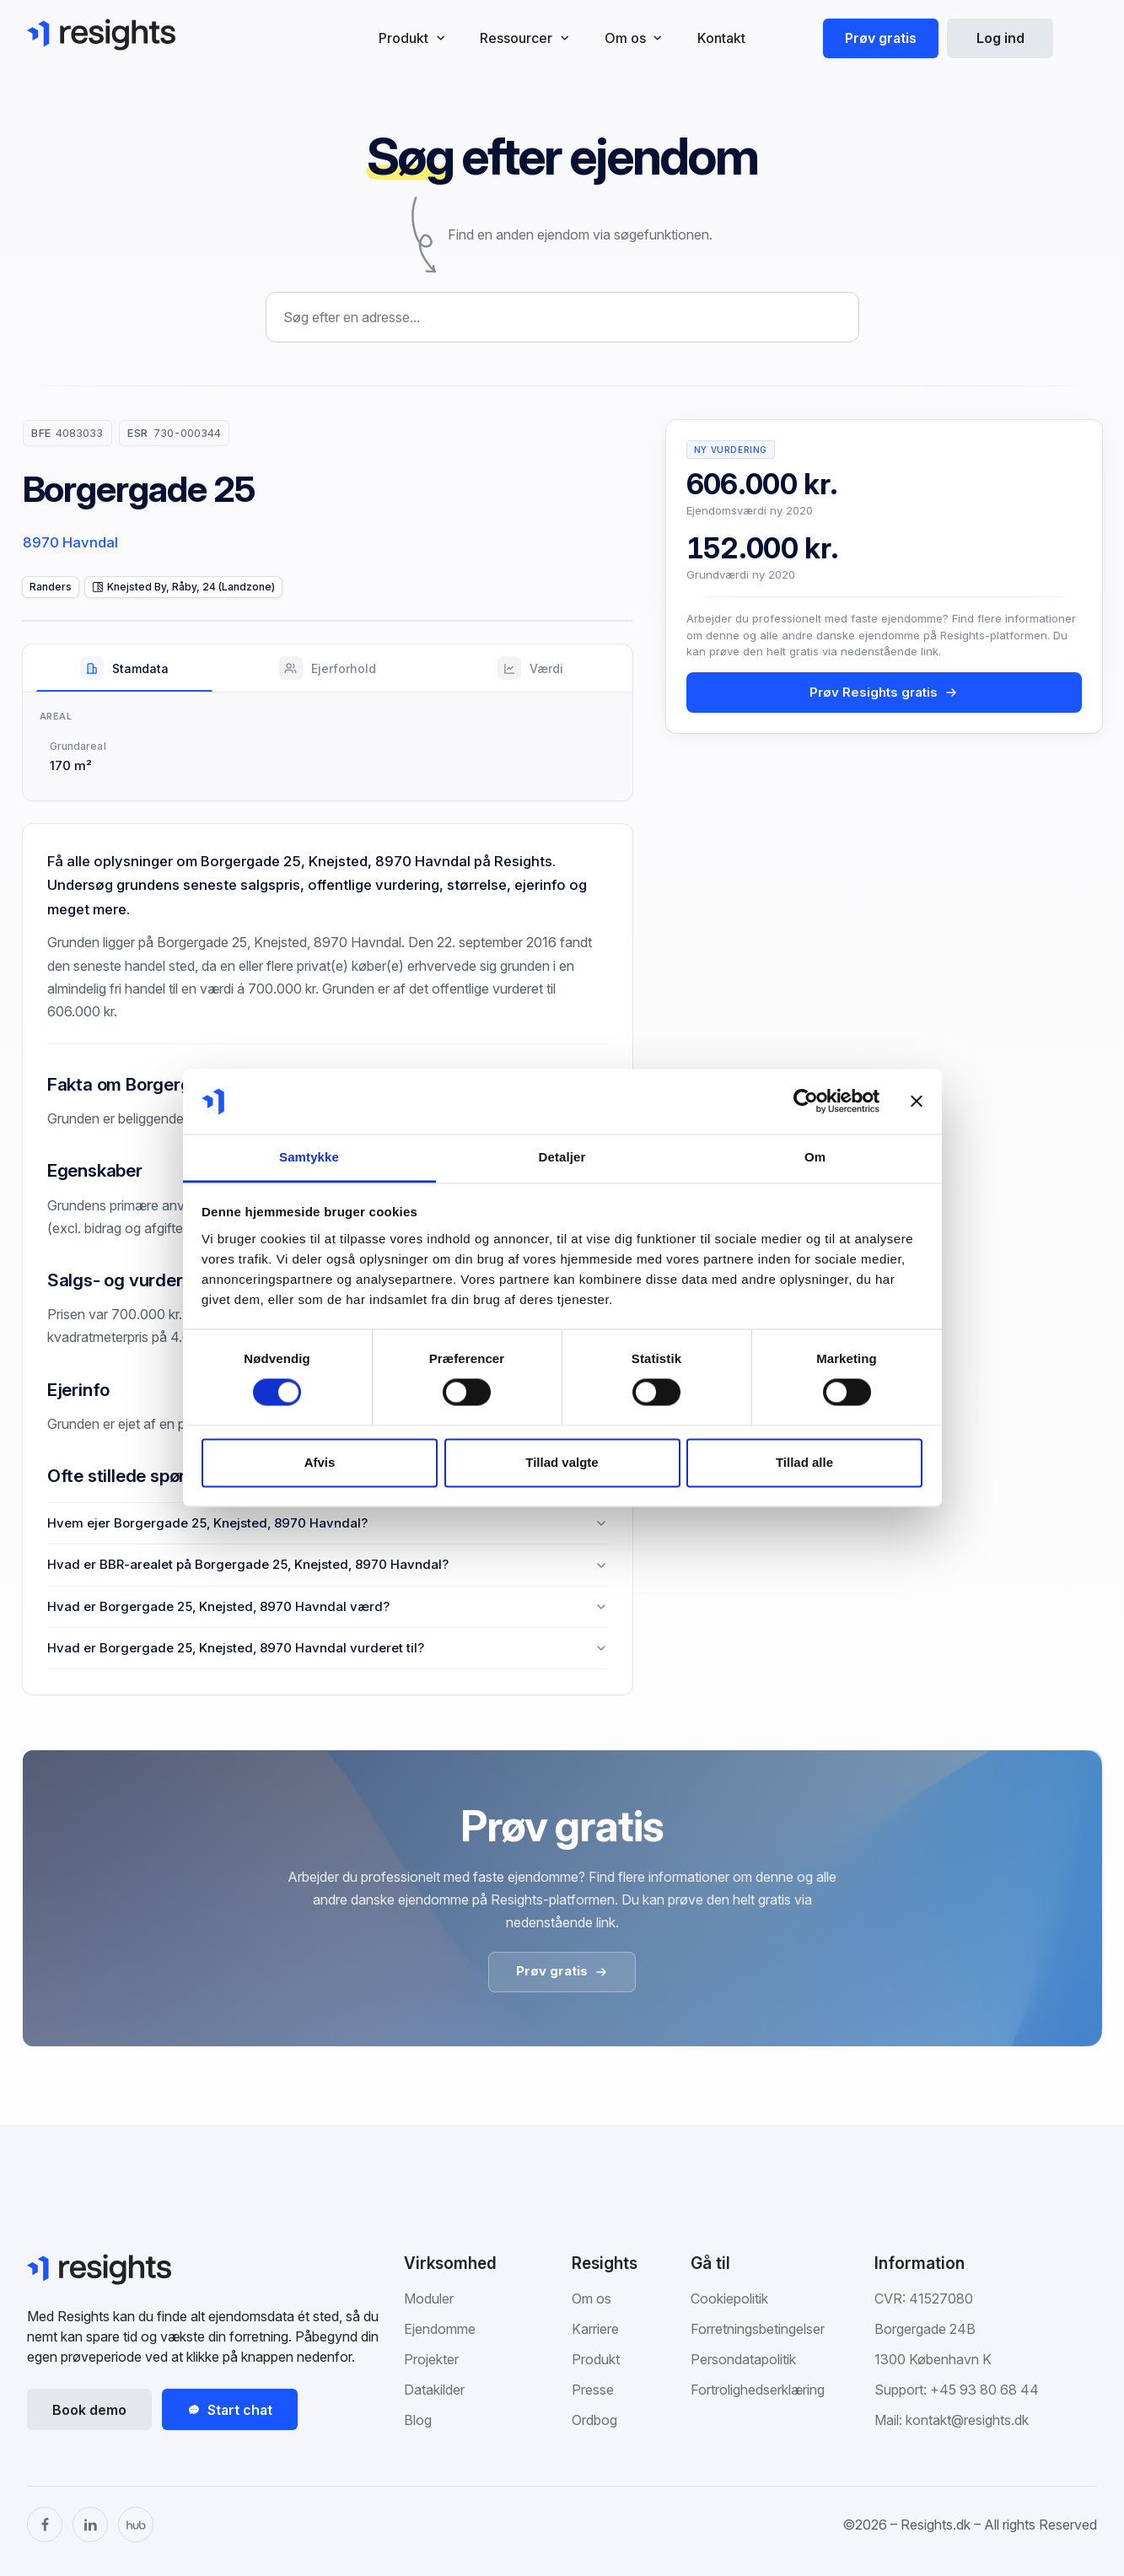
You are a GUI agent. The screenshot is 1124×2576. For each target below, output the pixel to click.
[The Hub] (135, 2524)
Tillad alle (804, 1462)
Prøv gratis (881, 38)
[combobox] (562, 317)
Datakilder (434, 2389)
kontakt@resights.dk (967, 2420)
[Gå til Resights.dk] (101, 35)
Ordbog (594, 2420)
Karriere (595, 2328)
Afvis (320, 1462)
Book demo (89, 2409)
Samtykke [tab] (309, 1157)
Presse (593, 2389)
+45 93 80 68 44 (984, 2389)
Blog (418, 2420)
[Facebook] (44, 2524)
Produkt (596, 2359)
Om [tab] (815, 1157)
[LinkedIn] (90, 2524)
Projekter (431, 2359)
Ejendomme (440, 2328)
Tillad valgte (561, 1462)
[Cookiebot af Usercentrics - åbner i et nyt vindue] (805, 1101)
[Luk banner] (916, 1101)
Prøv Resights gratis (883, 692)
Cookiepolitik (729, 2298)
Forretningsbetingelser (758, 2328)
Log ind (1000, 38)
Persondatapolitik (743, 2359)
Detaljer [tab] (562, 1157)
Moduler (429, 2298)
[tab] (124, 668)
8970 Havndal (70, 542)
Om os (591, 2298)
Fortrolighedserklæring (758, 2389)
